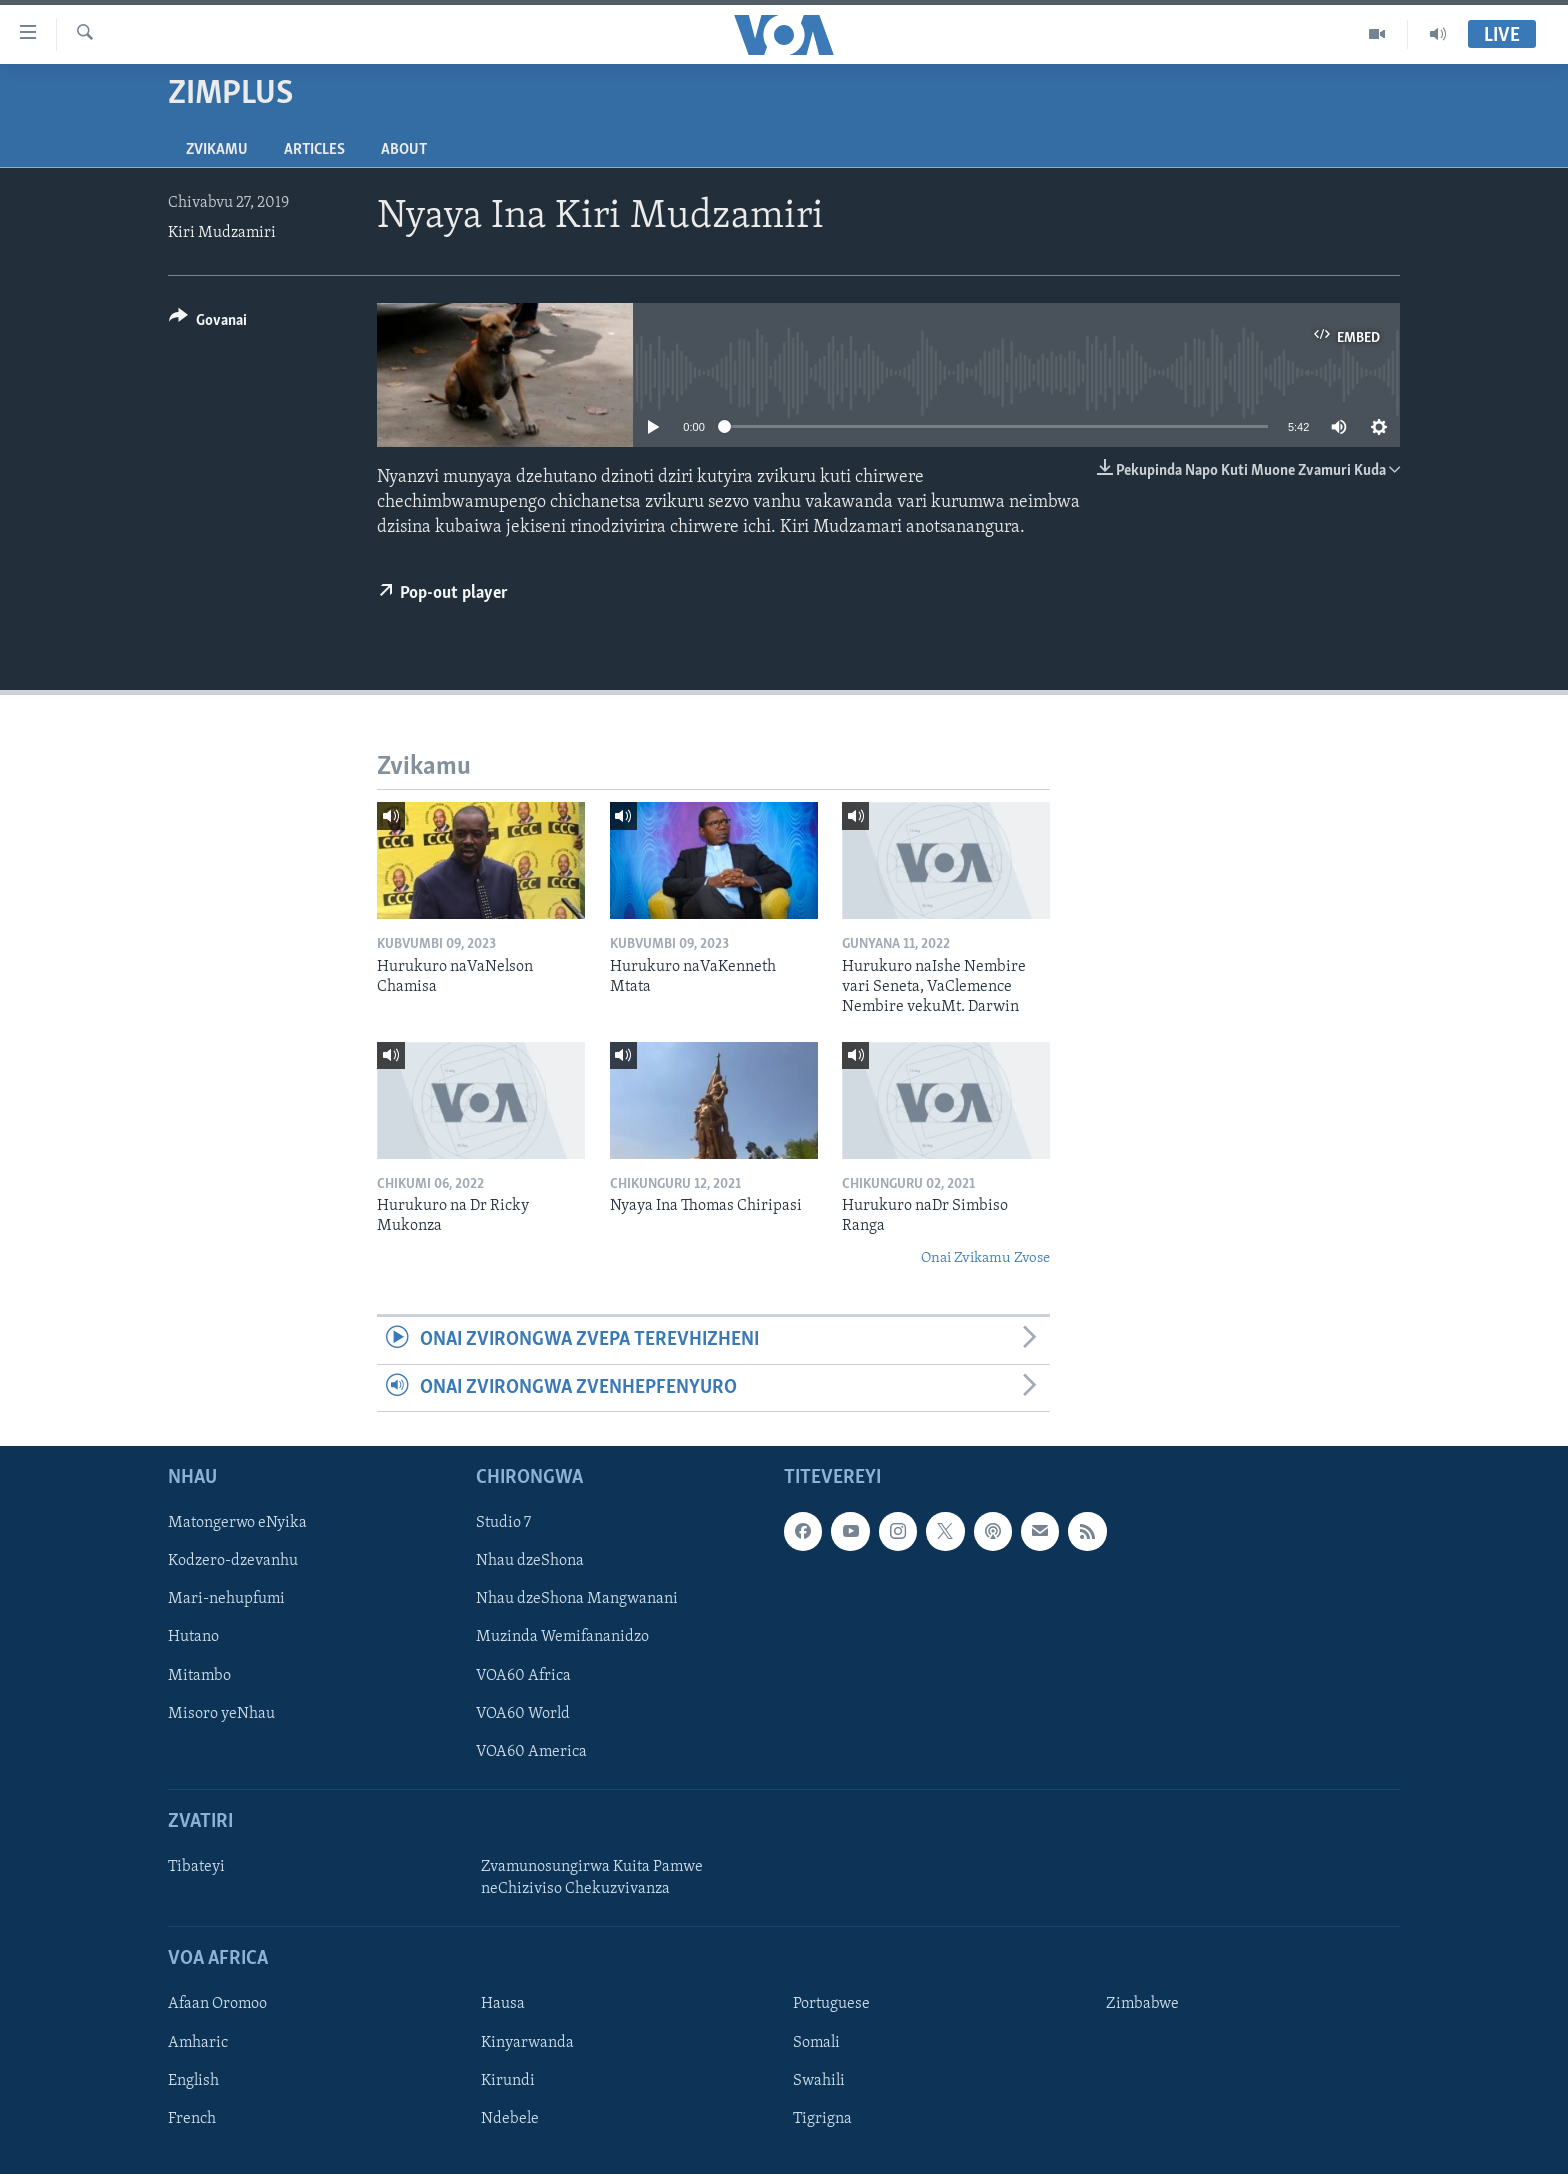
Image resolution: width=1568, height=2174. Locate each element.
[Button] (208, 323)
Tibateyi (196, 1867)
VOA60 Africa (523, 1675)
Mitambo (199, 1675)
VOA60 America (531, 1752)
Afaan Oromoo (217, 2004)
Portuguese (831, 2004)
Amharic (198, 2042)
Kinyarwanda (527, 2042)
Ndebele (510, 2119)
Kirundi (508, 2081)
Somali (816, 2042)
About (404, 150)
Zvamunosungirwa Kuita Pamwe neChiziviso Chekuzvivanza (592, 1878)
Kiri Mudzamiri (222, 233)
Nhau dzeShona (530, 1561)
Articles (314, 150)
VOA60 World (523, 1714)
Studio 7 (503, 1523)
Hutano (193, 1637)
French (192, 2119)
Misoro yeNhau (221, 1714)
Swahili (819, 2081)
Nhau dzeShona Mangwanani (577, 1599)
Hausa (503, 2004)
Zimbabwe (1142, 2004)
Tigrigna (822, 2119)
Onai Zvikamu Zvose (985, 1258)
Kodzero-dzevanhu (233, 1561)
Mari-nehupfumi (226, 1599)
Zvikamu (217, 150)
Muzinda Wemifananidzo (562, 1637)
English (193, 2081)
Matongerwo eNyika (237, 1523)
